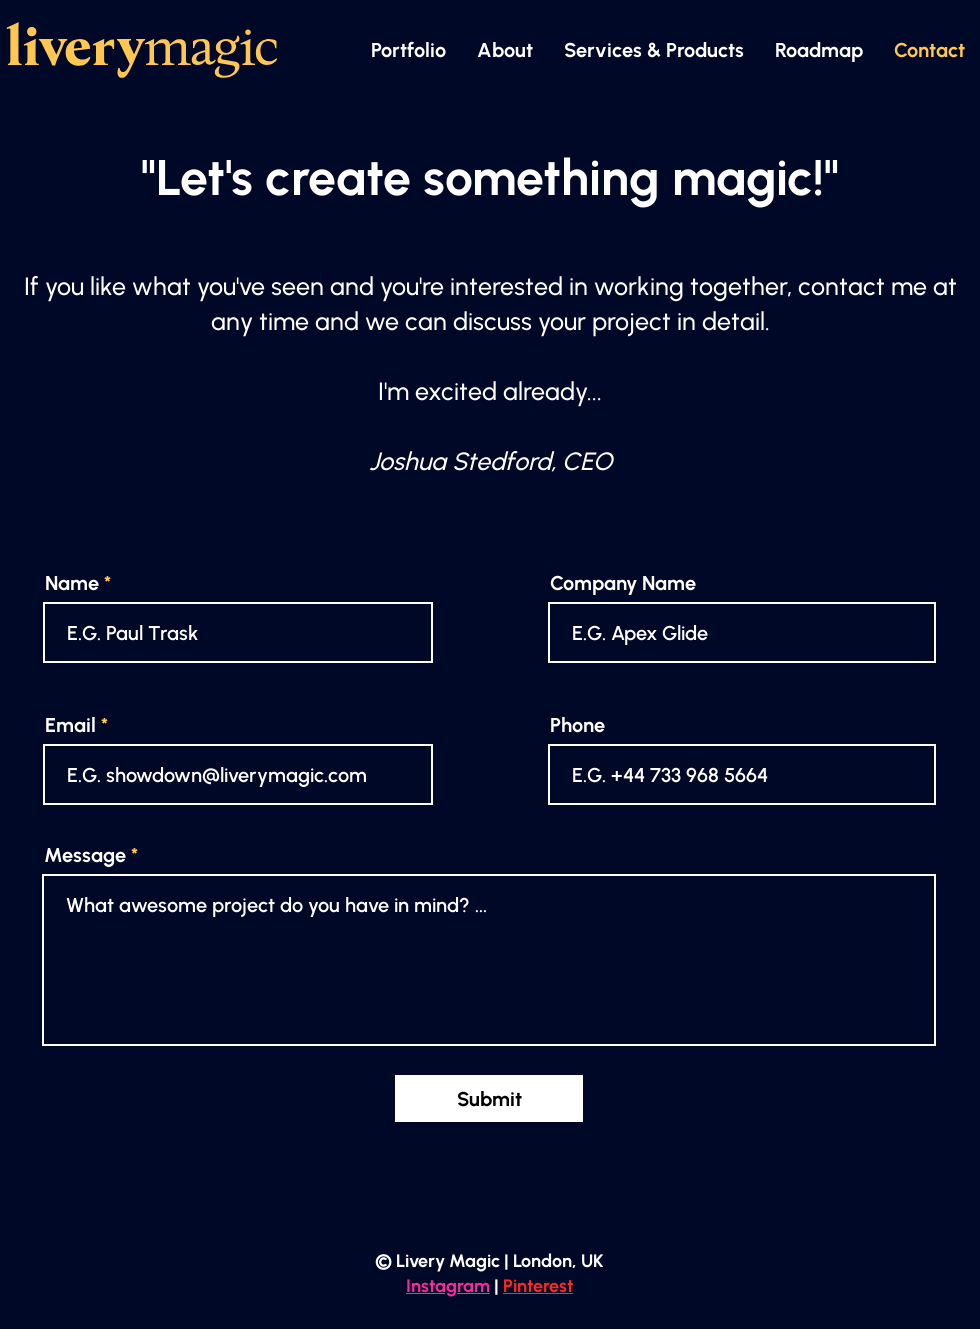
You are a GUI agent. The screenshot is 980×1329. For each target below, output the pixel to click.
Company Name (623, 583)
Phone (577, 725)
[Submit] (489, 1098)
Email (70, 725)
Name (72, 583)
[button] (653, 50)
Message (85, 855)
